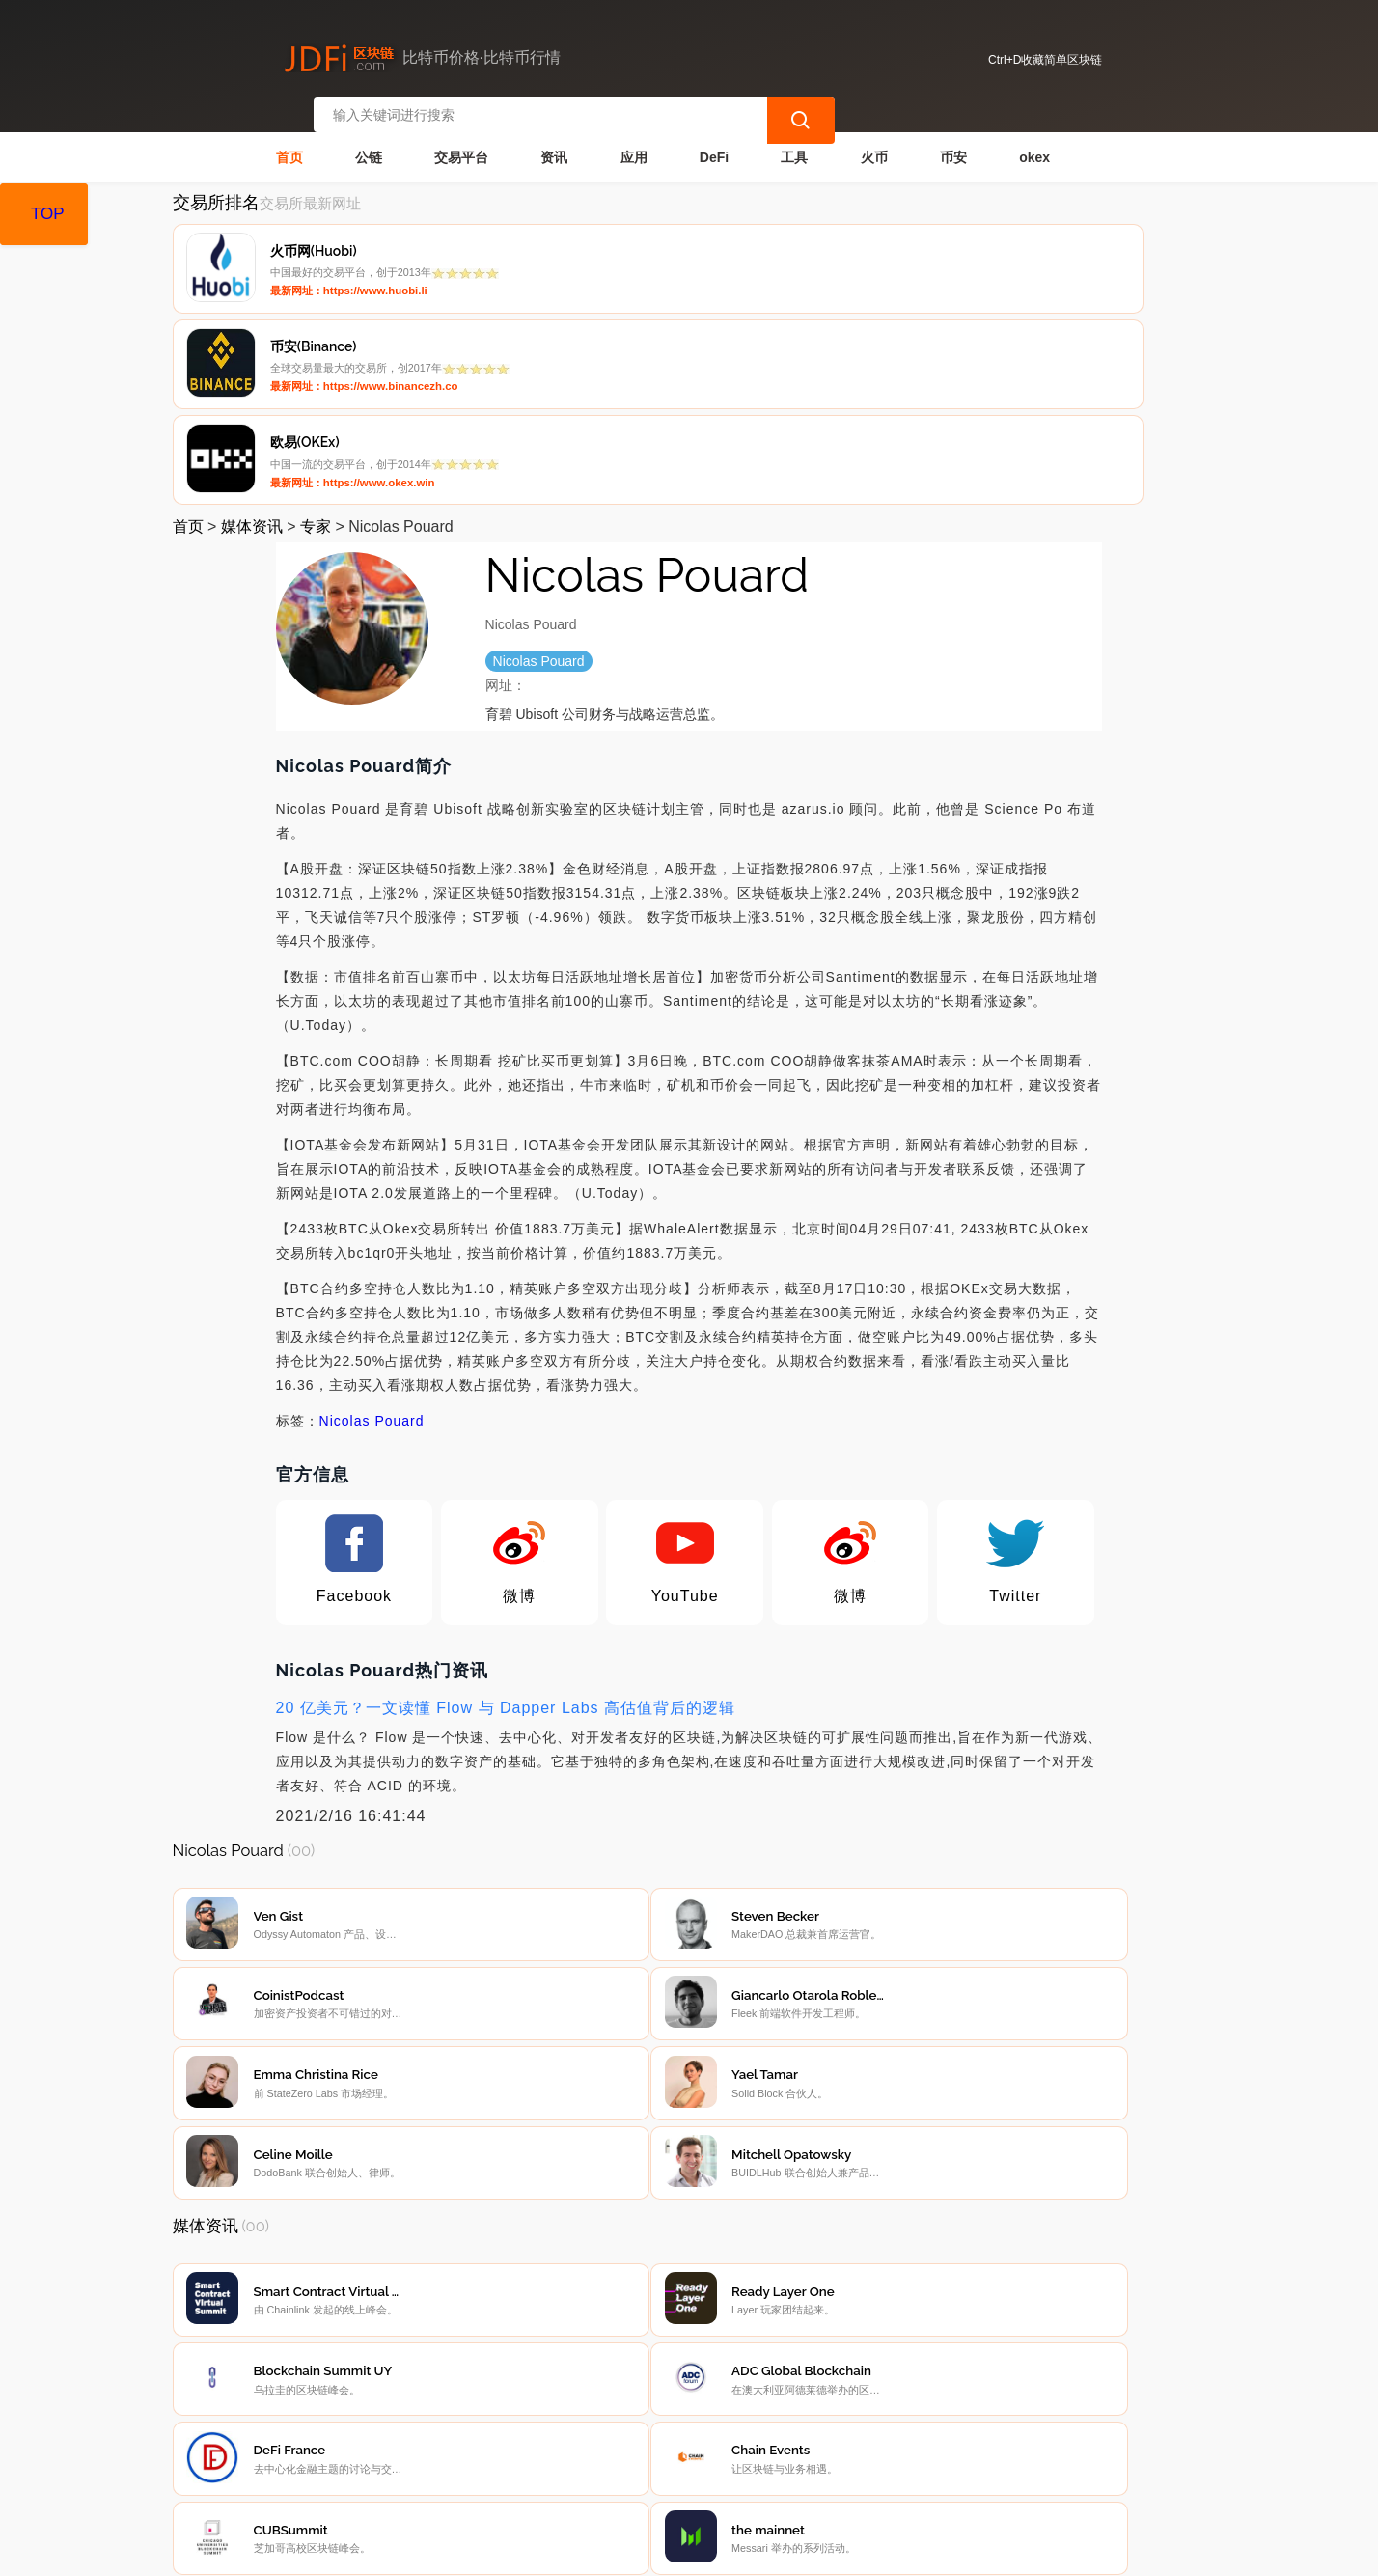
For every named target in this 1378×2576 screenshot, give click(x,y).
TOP (48, 214)
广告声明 (571, 2444)
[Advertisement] (689, 2282)
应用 (634, 141)
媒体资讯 (252, 323)
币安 (953, 141)
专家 (315, 323)
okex (1034, 141)
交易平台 (461, 141)
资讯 (553, 141)
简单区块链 (470, 2553)
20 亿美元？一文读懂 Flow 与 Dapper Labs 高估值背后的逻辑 (505, 1504)
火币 (874, 141)
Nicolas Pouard (372, 1217)
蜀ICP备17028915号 (554, 2553)
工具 (794, 141)
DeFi (714, 141)
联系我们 (377, 2444)
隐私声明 (475, 2444)
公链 (368, 141)
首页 (289, 141)
